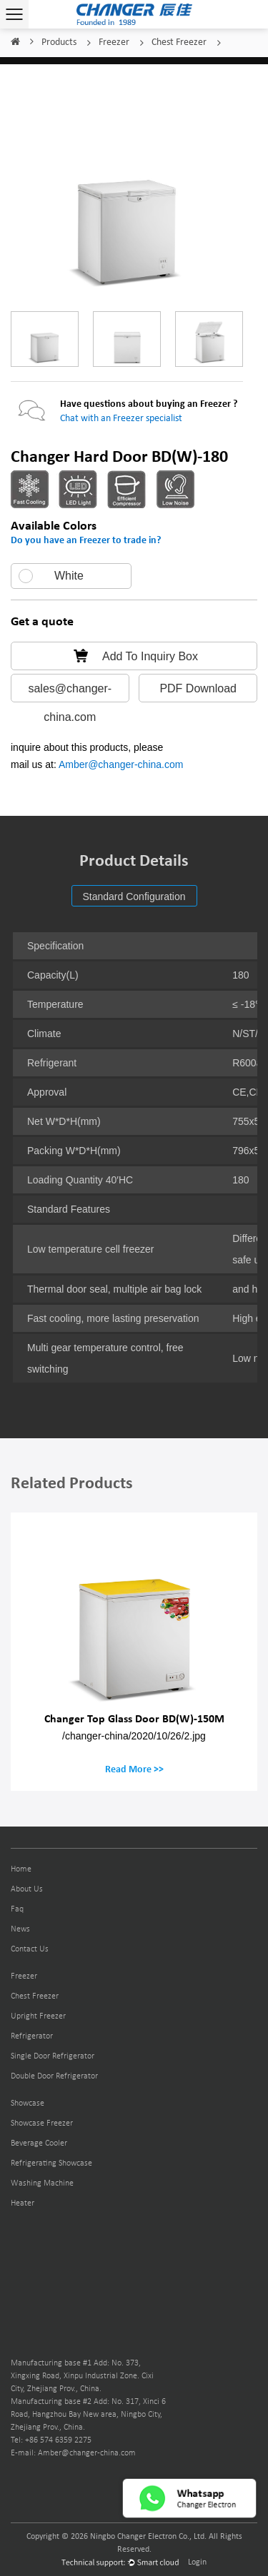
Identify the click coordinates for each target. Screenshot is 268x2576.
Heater (22, 2203)
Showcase (27, 2103)
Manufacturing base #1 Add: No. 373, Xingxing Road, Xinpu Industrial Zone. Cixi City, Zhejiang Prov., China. (82, 2376)
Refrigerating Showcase (51, 2163)
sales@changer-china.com (69, 692)
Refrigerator (32, 2036)
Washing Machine (42, 2183)
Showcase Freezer (42, 2123)
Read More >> (134, 1769)
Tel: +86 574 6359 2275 (51, 2440)
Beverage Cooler (39, 2143)
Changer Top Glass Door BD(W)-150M (134, 1718)
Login (197, 2562)
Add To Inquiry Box (134, 656)
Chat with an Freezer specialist (121, 418)
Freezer (114, 42)
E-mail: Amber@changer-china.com (73, 2453)
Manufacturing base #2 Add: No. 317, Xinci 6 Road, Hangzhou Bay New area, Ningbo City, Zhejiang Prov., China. (88, 2415)
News (20, 1929)
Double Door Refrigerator (54, 2076)
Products (58, 42)
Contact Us (30, 1949)
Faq (17, 1909)
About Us (27, 1889)
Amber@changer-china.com (121, 764)
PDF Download (198, 688)
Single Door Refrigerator (52, 2056)
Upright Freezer (38, 2016)
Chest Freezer (179, 42)
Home (15, 42)
